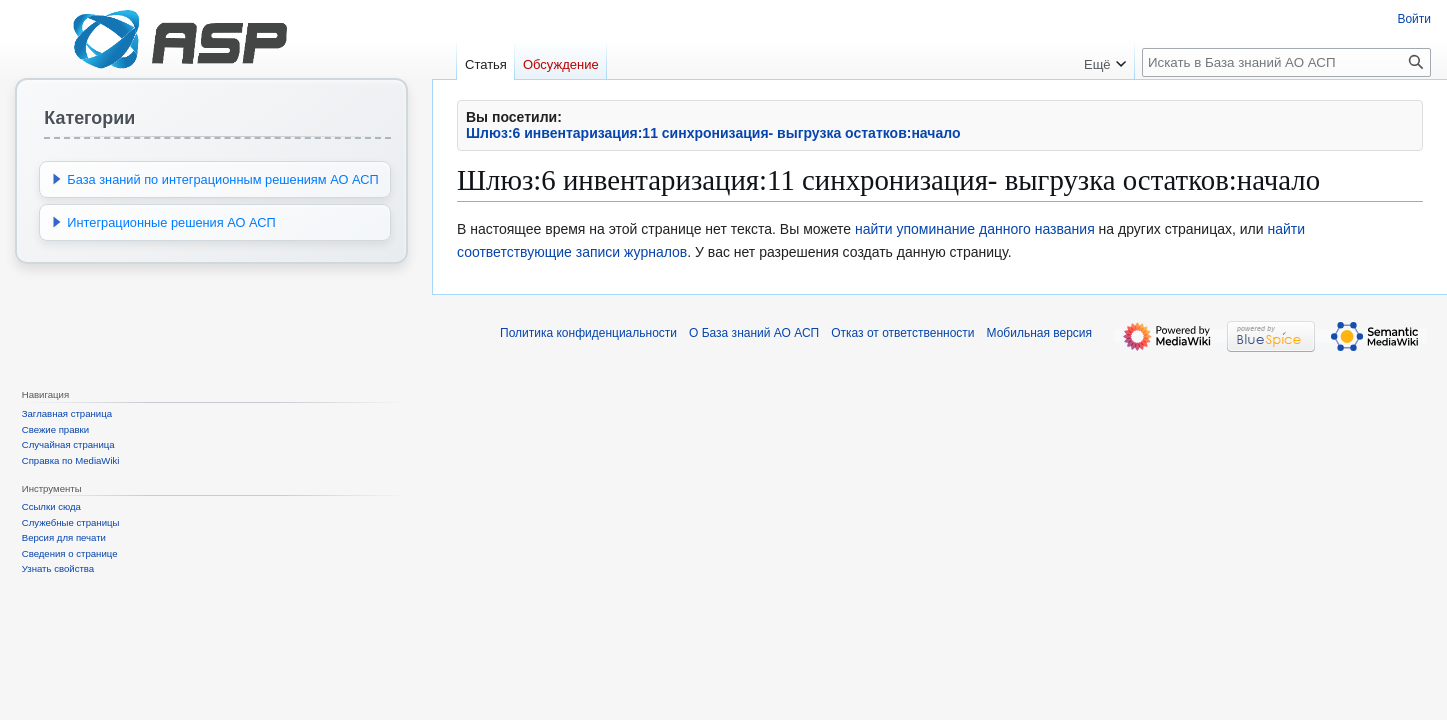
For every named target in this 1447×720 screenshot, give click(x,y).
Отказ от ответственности (902, 333)
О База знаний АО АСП (754, 333)
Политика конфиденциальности (588, 333)
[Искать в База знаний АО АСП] (1286, 62)
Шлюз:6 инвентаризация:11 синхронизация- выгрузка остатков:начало (713, 133)
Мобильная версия (1040, 333)
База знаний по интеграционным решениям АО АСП (222, 179)
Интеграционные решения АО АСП (171, 222)
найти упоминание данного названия (975, 229)
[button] (57, 179)
